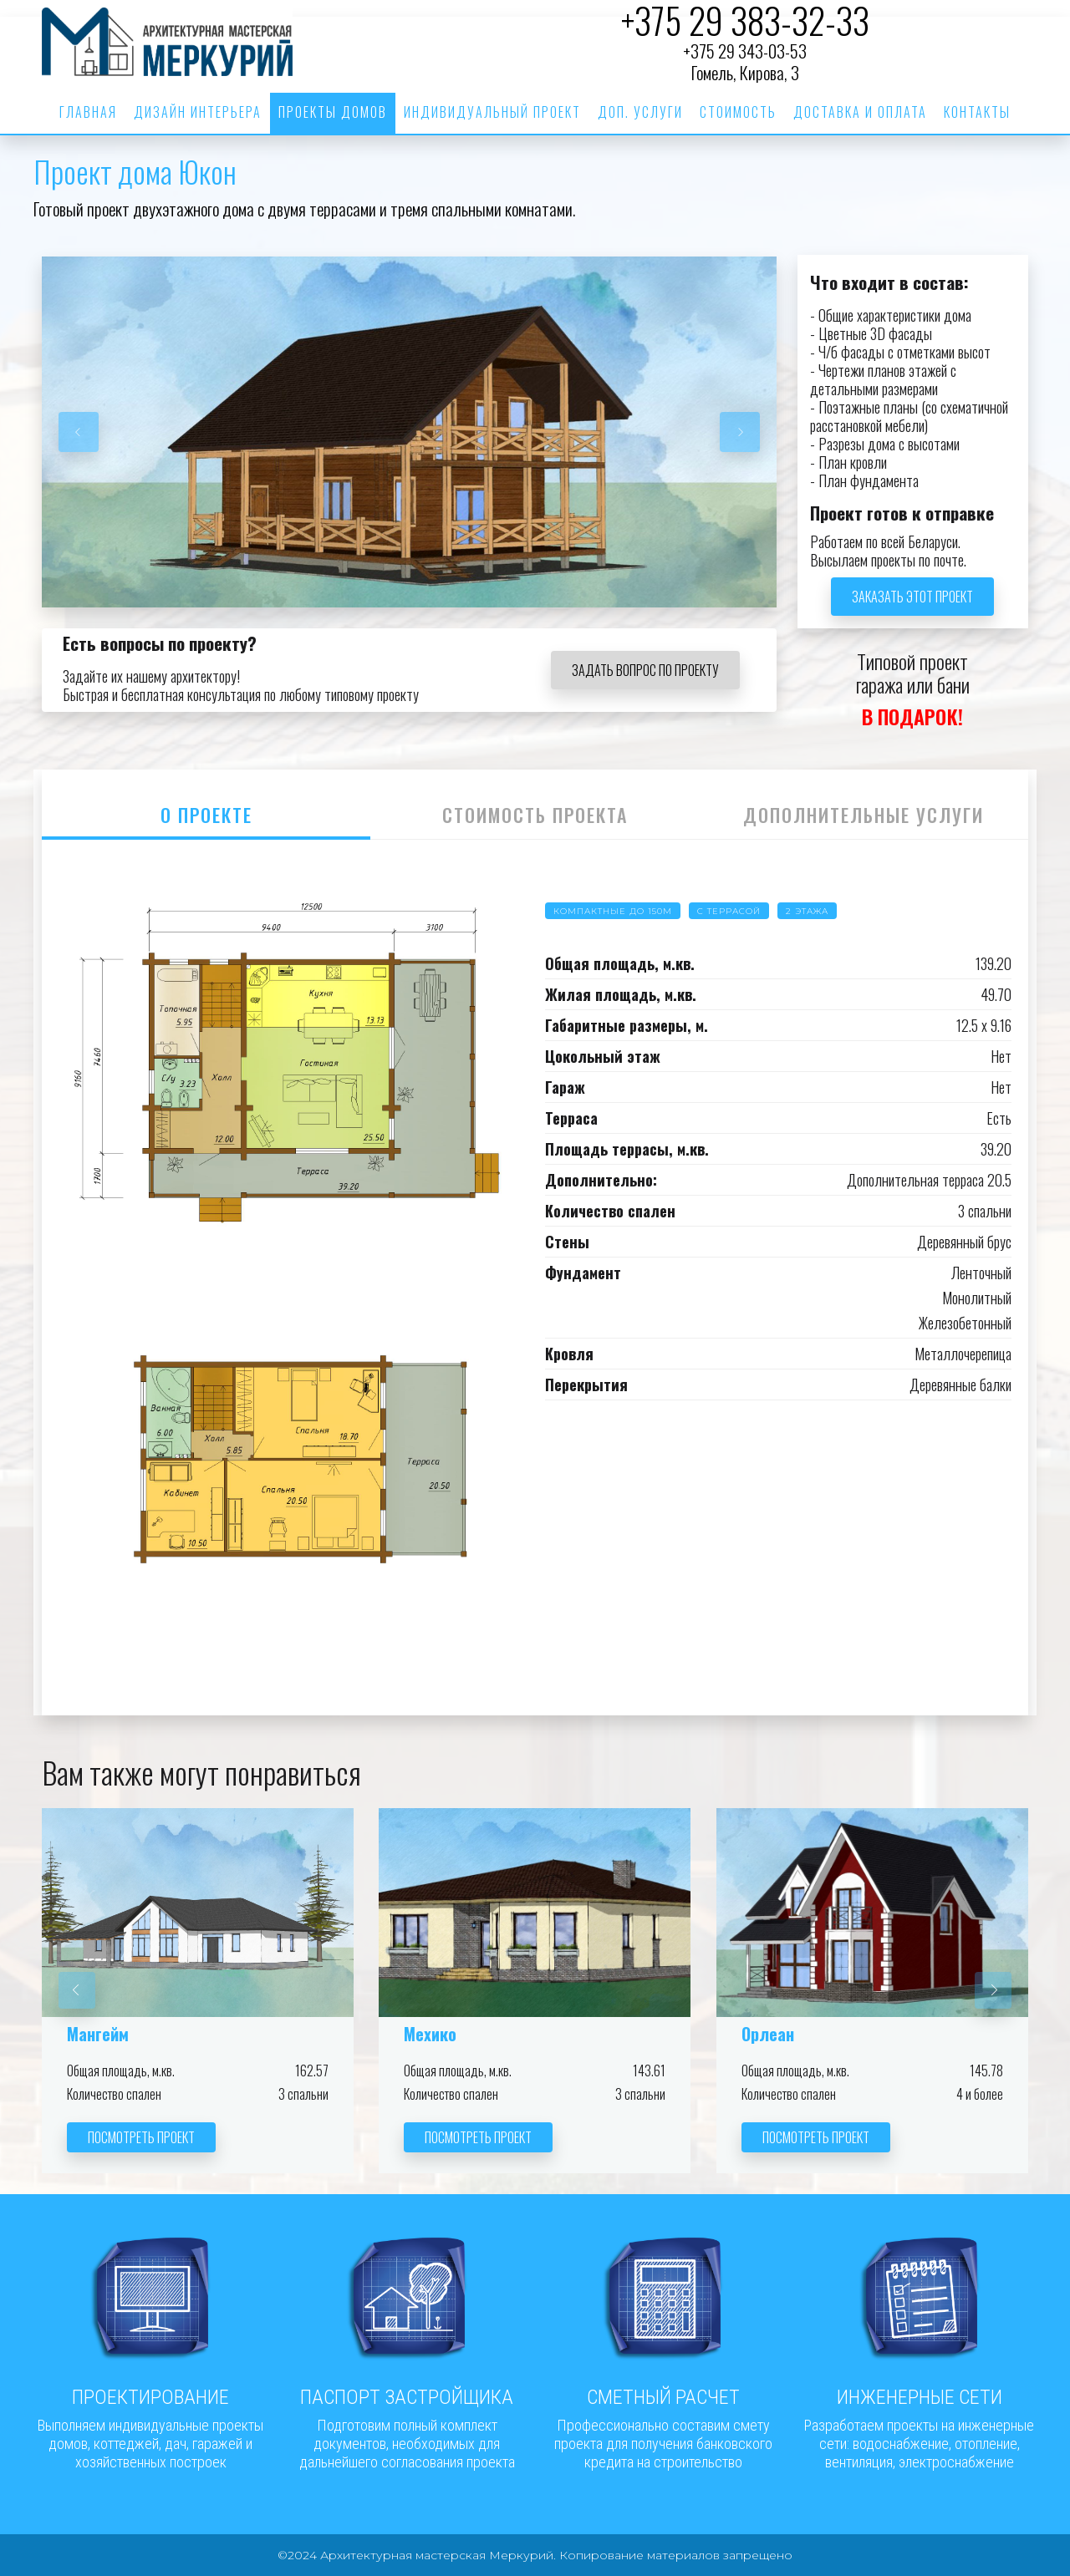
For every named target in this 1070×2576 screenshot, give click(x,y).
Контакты (977, 112)
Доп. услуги (640, 112)
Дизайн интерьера (198, 112)
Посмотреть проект (141, 2137)
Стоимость (738, 112)
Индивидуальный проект (492, 112)
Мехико (430, 2033)
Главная (88, 112)
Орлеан (767, 2033)
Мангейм (98, 2033)
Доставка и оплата (860, 112)
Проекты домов (332, 112)
